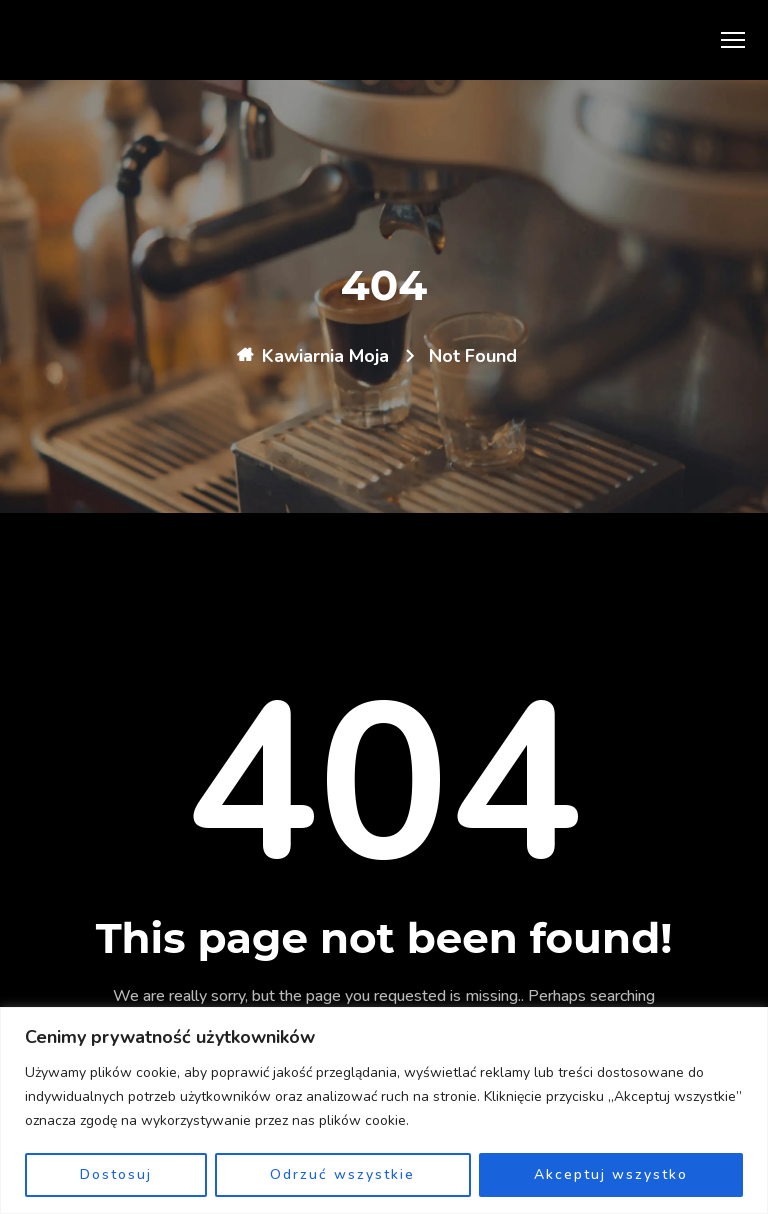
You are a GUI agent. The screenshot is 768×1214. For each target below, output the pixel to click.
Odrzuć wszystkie (342, 1174)
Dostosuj (116, 1174)
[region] (384, 1110)
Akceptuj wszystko (611, 1174)
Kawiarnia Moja (325, 356)
